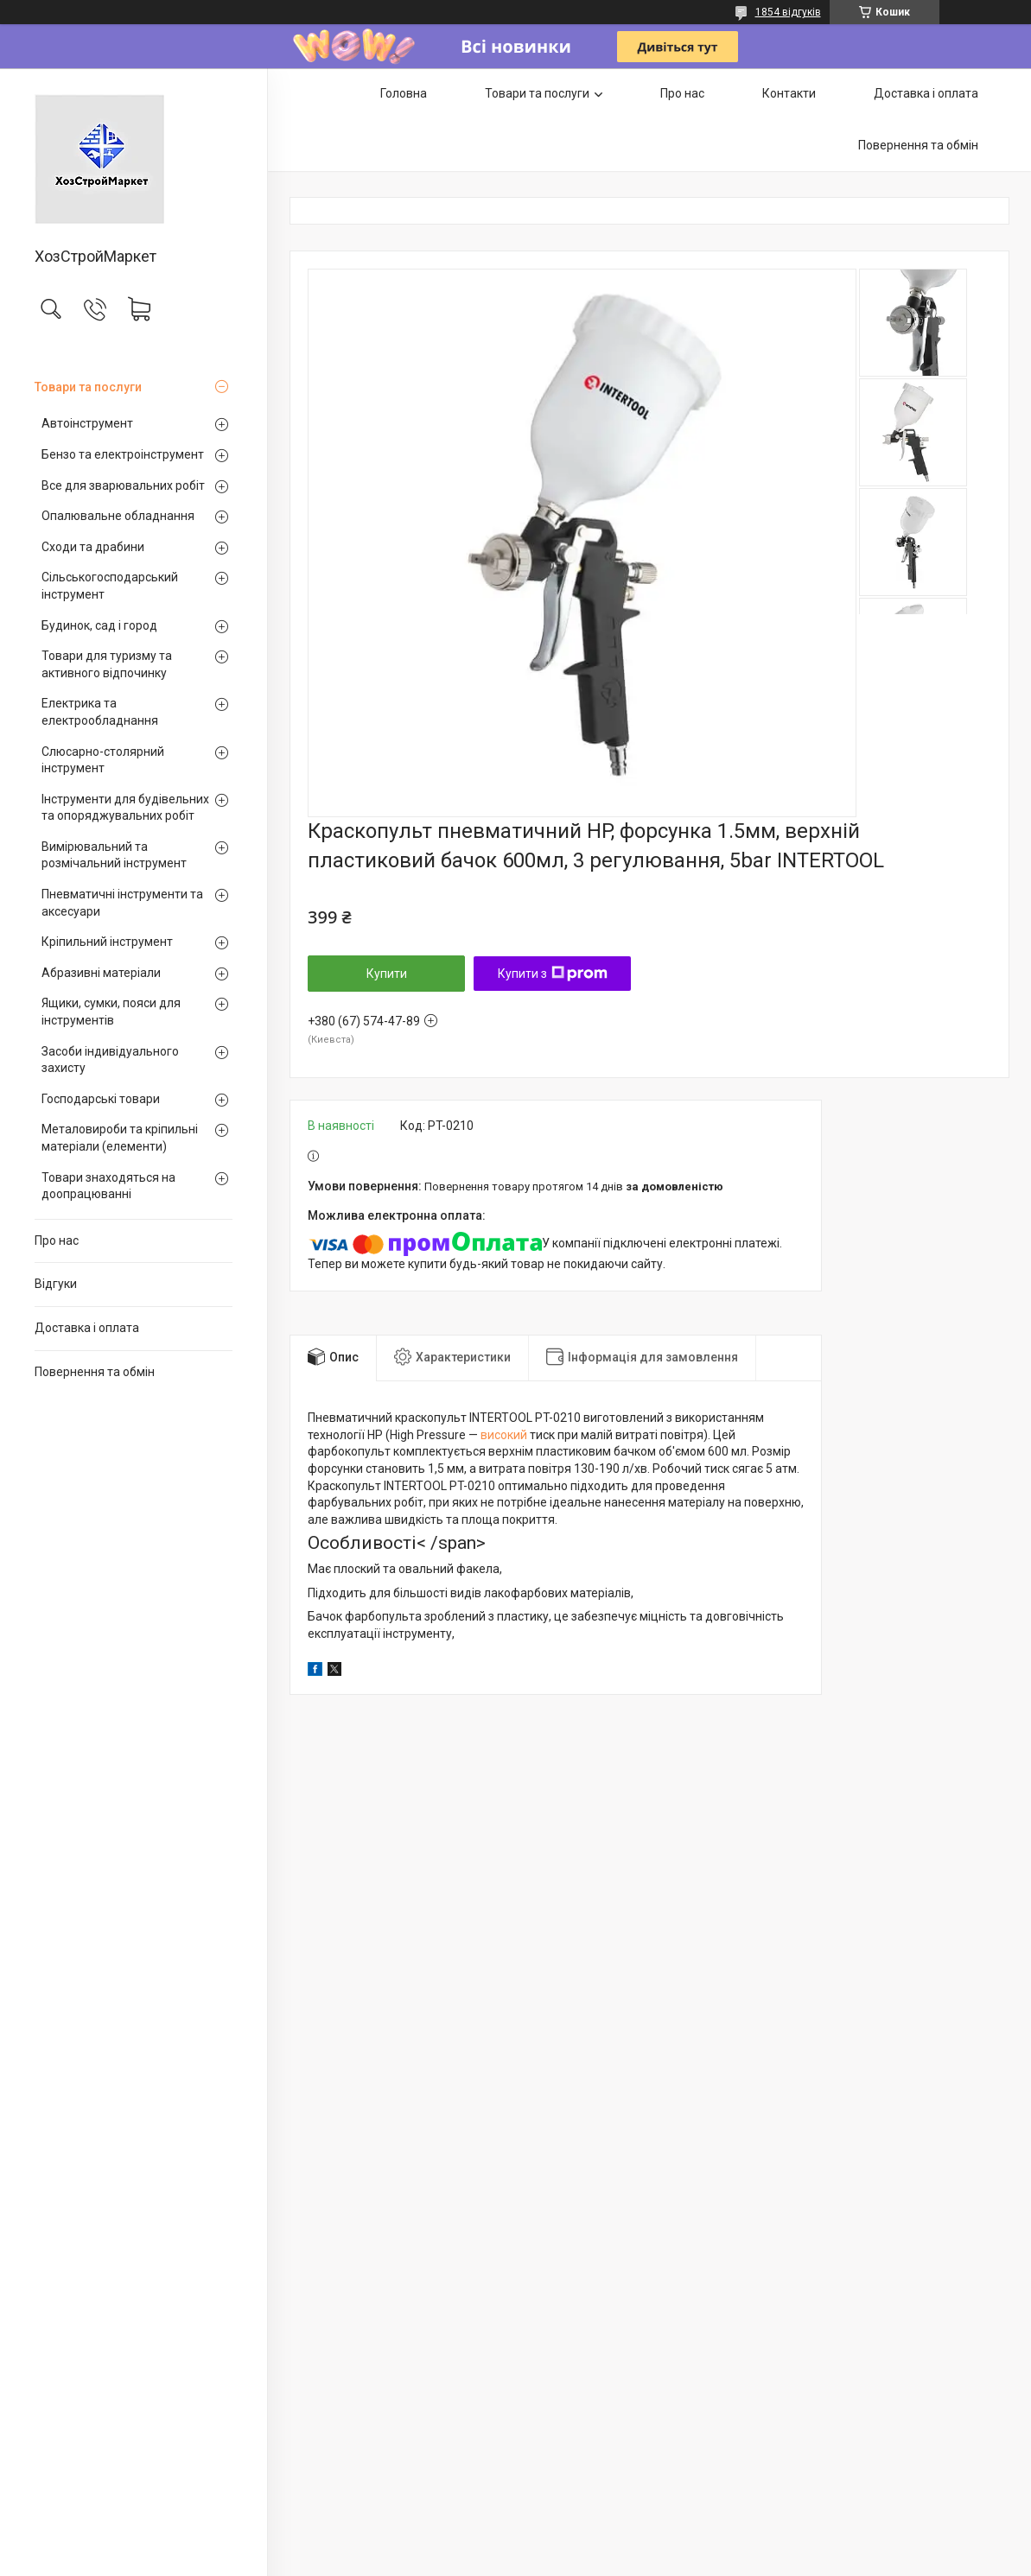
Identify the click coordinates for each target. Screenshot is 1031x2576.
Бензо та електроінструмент (122, 454)
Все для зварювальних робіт (123, 485)
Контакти (789, 93)
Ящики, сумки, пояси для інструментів (111, 1011)
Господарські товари (100, 1099)
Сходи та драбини (92, 547)
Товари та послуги (88, 387)
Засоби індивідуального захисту (110, 1059)
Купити (386, 973)
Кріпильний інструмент (107, 942)
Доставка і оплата (87, 1328)
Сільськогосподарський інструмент (109, 585)
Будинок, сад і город (99, 625)
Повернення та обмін (95, 1372)
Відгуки (56, 1284)
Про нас (57, 1240)
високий (503, 1435)
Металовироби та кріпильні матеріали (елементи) (119, 1137)
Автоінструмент (87, 423)
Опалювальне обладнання (117, 516)
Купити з (553, 973)
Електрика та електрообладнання (99, 711)
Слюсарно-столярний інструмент (102, 760)
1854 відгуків (788, 12)
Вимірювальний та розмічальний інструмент (114, 855)
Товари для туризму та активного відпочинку (106, 664)
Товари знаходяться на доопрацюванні (108, 1186)
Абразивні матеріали (101, 973)
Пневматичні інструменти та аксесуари (122, 902)
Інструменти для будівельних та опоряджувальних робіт (125, 807)
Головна (403, 93)
